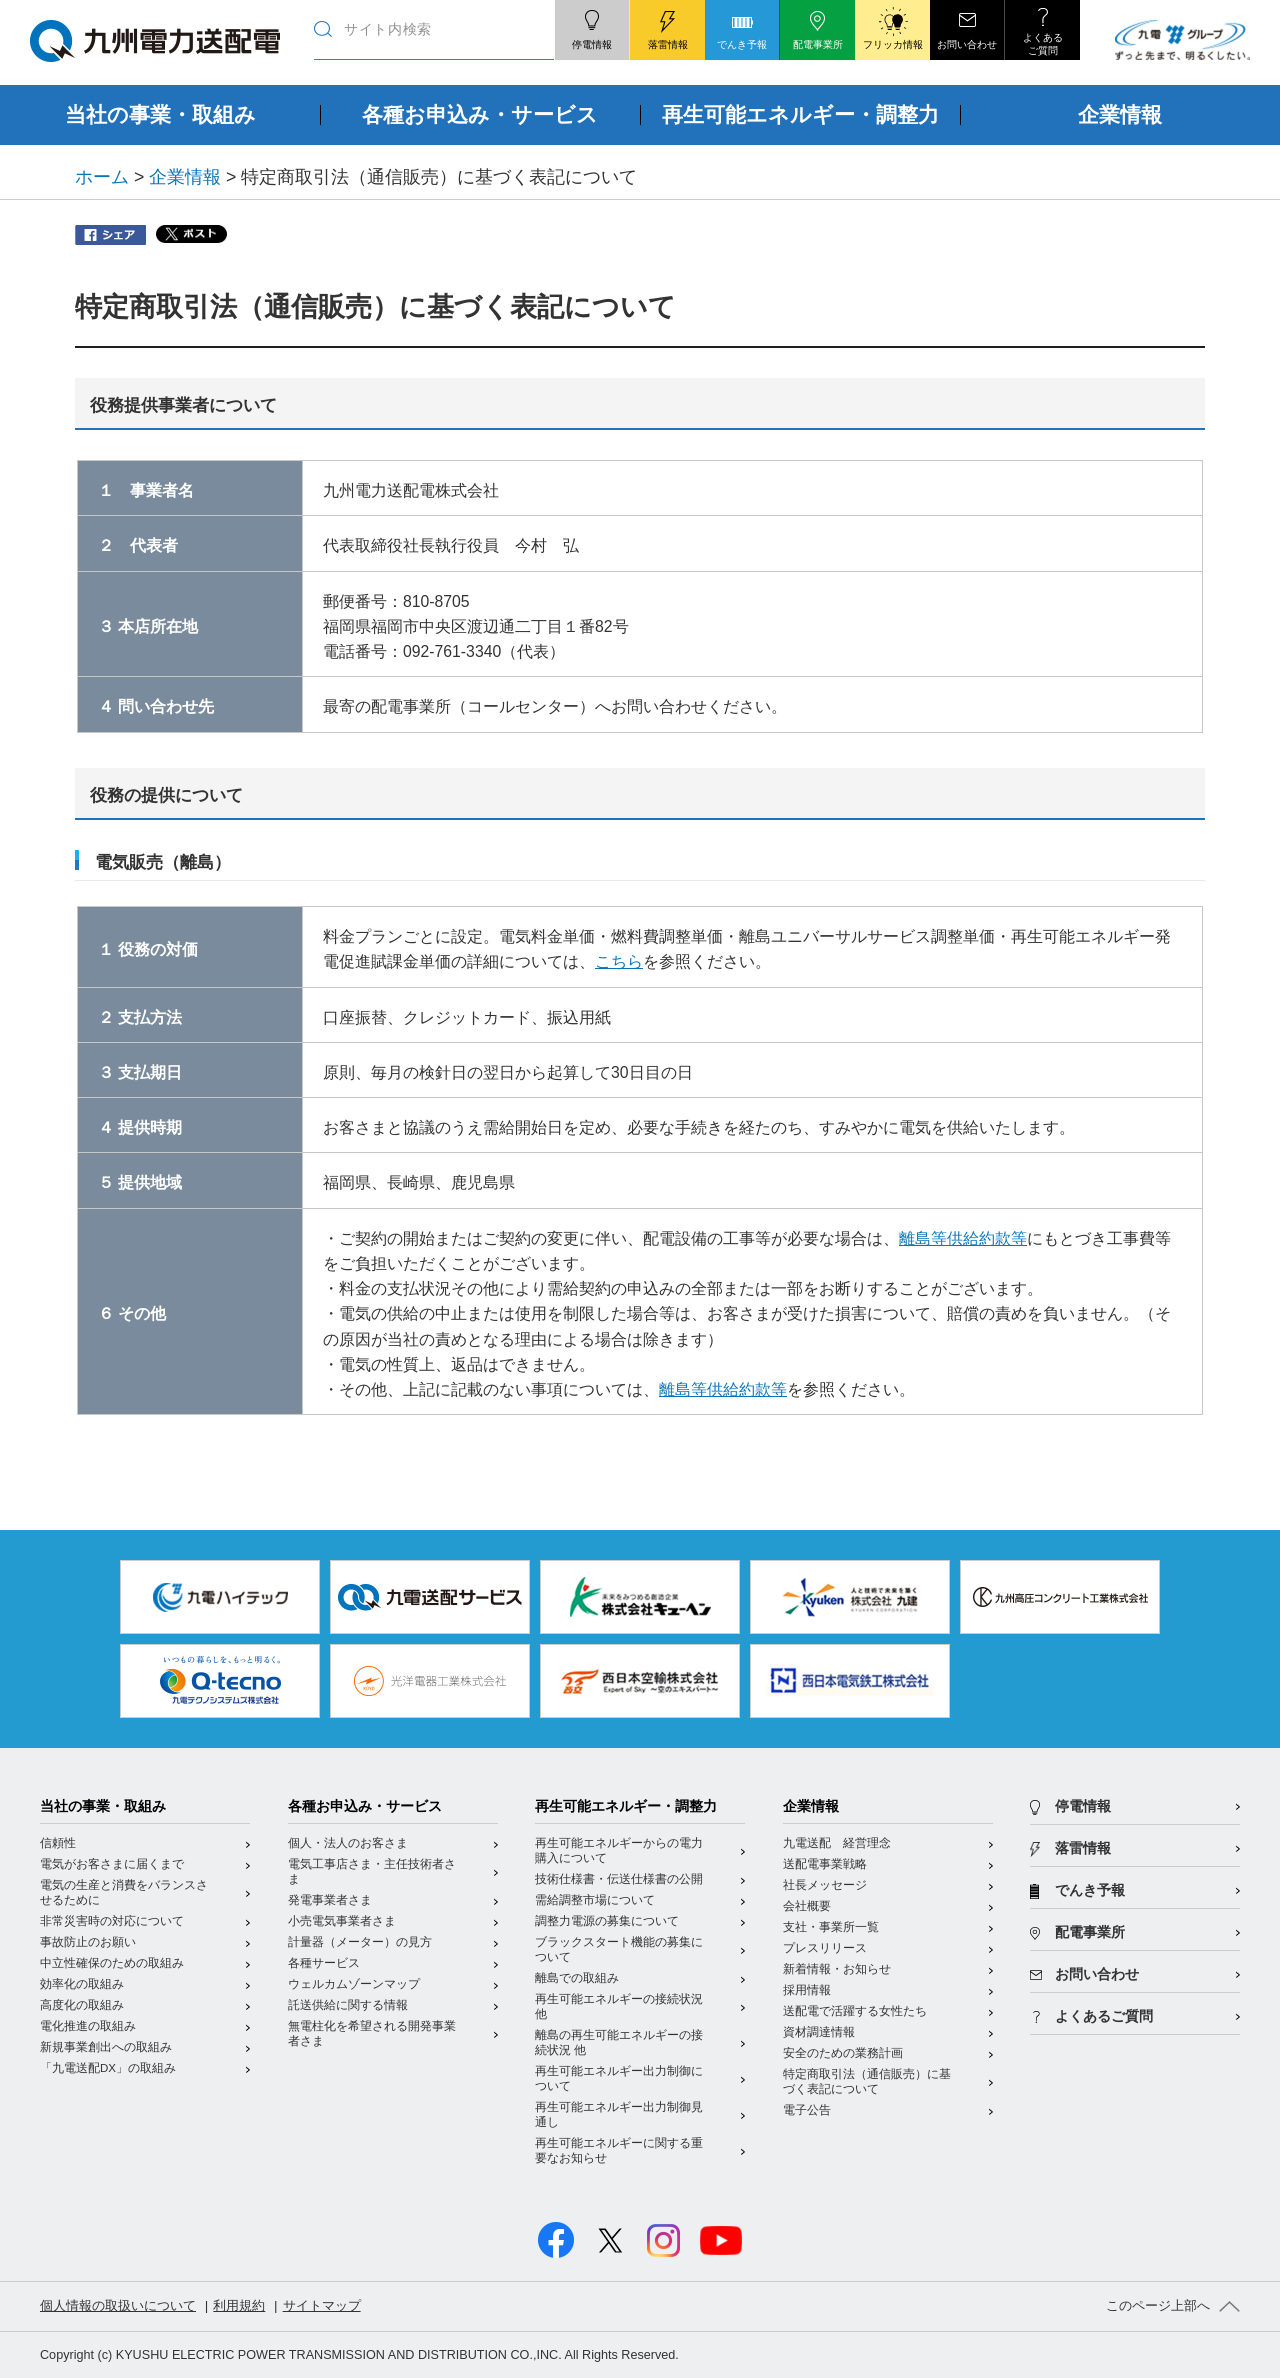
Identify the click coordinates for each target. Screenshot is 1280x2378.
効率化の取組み (82, 1984)
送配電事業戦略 (825, 1864)
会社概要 (807, 1906)
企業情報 (185, 177)
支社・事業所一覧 (831, 1927)
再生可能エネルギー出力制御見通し (619, 2114)
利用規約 (239, 2306)
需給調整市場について (595, 1900)
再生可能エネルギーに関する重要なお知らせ (619, 2150)
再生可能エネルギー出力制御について (619, 2078)
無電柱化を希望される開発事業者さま (372, 2033)
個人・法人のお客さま (348, 1843)
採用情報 (807, 1990)
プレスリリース (825, 1948)
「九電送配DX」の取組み (108, 2068)
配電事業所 (1090, 1932)
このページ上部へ (1158, 2306)
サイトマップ (322, 2306)
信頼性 (58, 1843)
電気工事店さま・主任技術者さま (372, 1871)
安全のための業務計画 (843, 2053)
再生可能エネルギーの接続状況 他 (619, 2006)
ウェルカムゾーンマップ (354, 1984)
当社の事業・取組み (103, 1806)
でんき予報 (1090, 1890)
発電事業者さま (330, 1900)
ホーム (102, 177)
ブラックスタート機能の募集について (619, 1949)
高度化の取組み (82, 2005)
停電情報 (1083, 1806)
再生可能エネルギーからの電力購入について (619, 1850)
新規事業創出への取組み (106, 2047)
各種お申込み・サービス (365, 1806)
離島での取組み (577, 1978)
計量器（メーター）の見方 (360, 1942)
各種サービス (324, 1963)
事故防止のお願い (88, 1942)
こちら (619, 961)
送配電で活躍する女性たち (855, 2011)
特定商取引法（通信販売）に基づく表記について (867, 2081)
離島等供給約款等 (963, 1238)
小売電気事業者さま (342, 1921)
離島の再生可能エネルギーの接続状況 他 (619, 2042)
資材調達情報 (819, 2032)
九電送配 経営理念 (837, 1843)
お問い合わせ (1097, 1974)
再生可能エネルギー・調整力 (626, 1806)
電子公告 (807, 2110)
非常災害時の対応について (112, 1921)
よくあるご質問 (1104, 2016)
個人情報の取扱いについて (118, 2306)
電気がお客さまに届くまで (112, 1864)
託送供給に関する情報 (348, 2005)
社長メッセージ (825, 1885)
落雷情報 (1083, 1848)
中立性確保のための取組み (112, 1963)
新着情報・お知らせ (837, 1969)
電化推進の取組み (88, 2026)
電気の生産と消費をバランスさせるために (124, 1892)
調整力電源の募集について (607, 1921)
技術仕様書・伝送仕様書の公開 (619, 1879)
